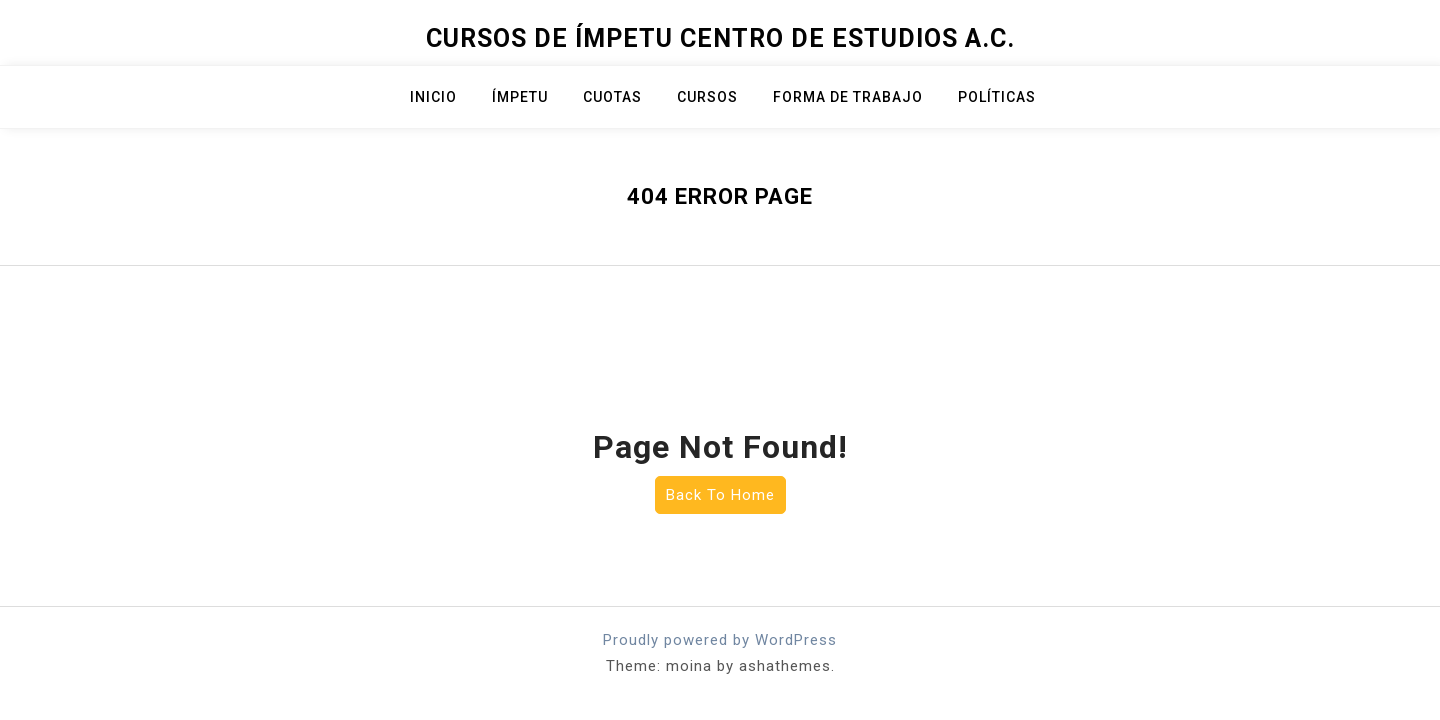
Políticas (997, 97)
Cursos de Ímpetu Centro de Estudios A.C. (720, 38)
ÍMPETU (520, 97)
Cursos (707, 97)
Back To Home (720, 495)
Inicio (433, 97)
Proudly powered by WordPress (720, 640)
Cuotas (612, 97)
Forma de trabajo (848, 97)
